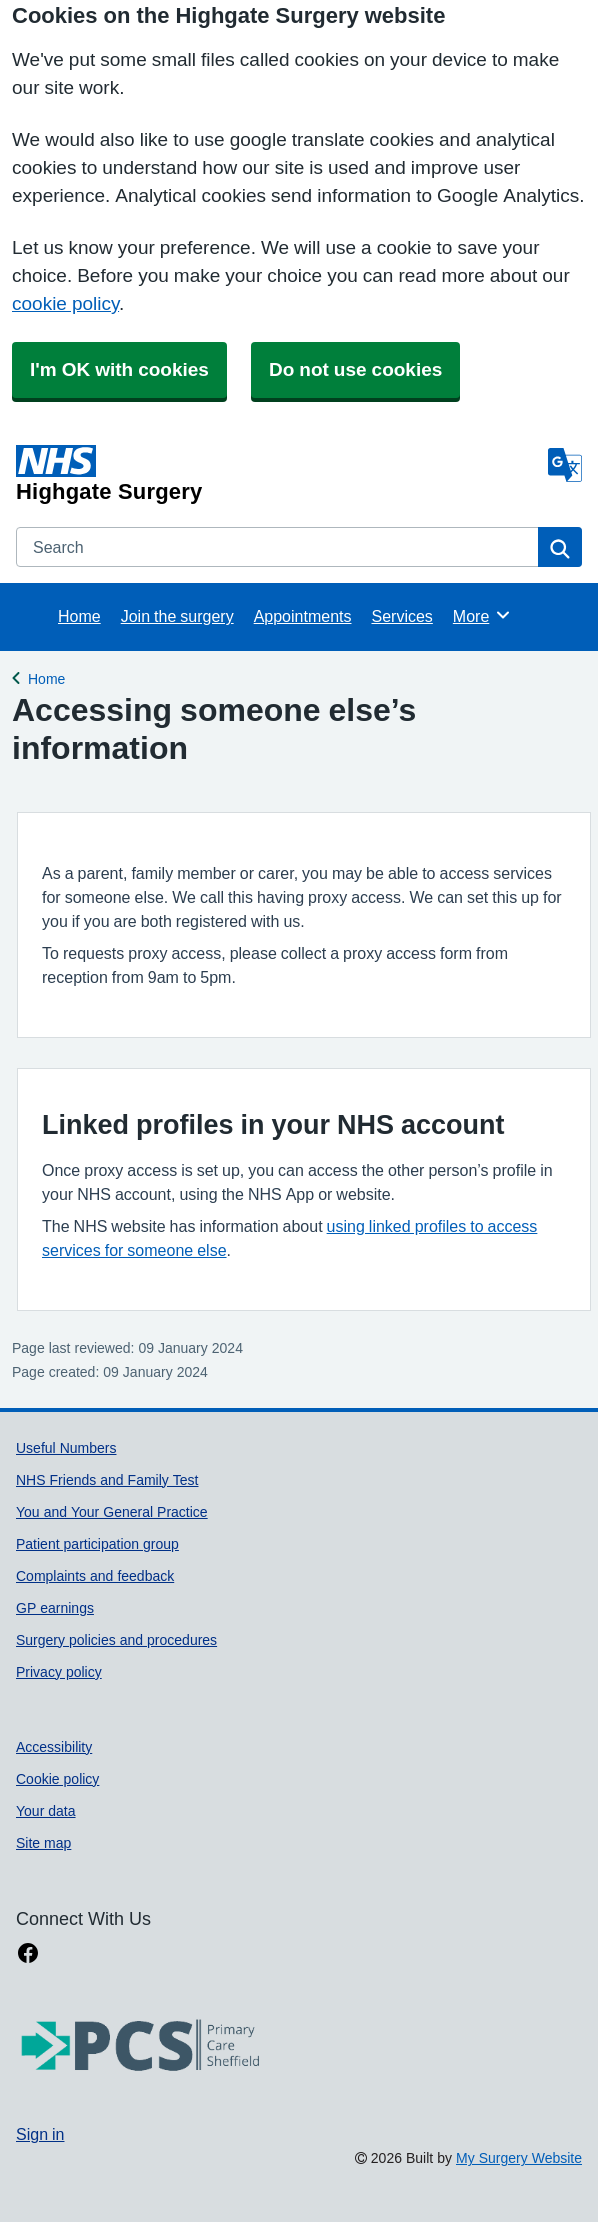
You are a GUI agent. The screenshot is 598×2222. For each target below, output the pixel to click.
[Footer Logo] (141, 2046)
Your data (46, 1811)
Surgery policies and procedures (116, 1640)
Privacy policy (59, 1672)
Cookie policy (57, 1779)
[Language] (565, 465)
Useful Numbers (66, 1448)
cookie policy (65, 303)
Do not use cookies (355, 369)
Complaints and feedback (95, 1576)
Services (401, 616)
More (482, 615)
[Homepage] (278, 474)
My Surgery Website (519, 2158)
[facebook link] (28, 1953)
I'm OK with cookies (119, 369)
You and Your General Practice (112, 1512)
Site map (43, 1843)
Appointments (303, 616)
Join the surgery (177, 616)
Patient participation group (97, 1544)
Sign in (40, 2134)
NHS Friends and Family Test (107, 1480)
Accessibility (54, 1747)
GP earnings (55, 1608)
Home (79, 616)
